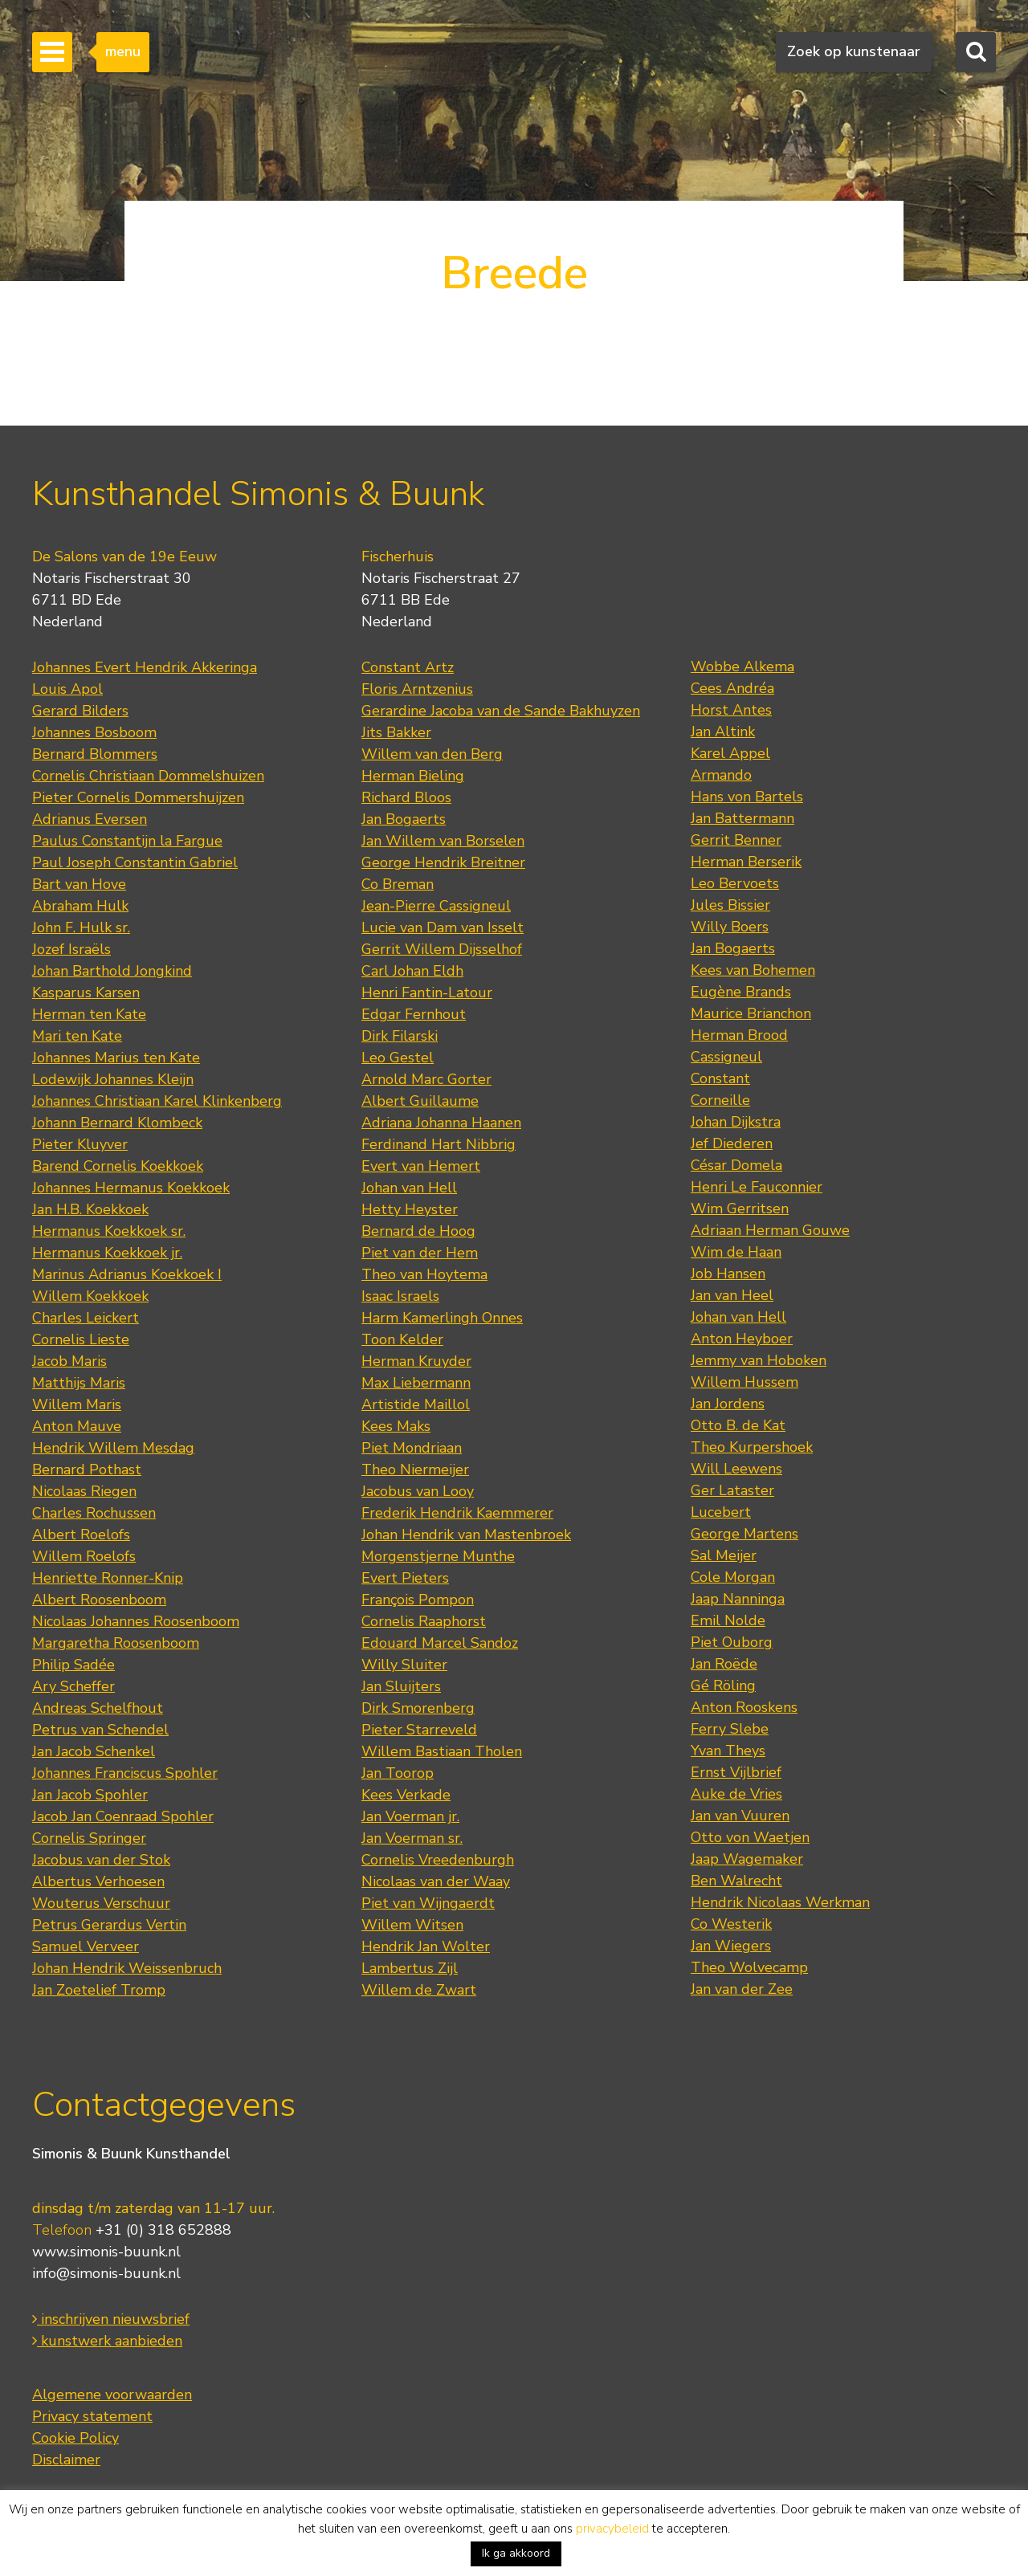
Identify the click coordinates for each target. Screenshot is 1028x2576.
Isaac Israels (400, 1296)
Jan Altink (723, 731)
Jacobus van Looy (417, 1491)
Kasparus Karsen (86, 992)
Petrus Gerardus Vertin (109, 1924)
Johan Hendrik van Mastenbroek (466, 1534)
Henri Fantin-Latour (426, 992)
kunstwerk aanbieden (107, 2340)
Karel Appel (730, 753)
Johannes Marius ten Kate (116, 1057)
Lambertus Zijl (409, 1968)
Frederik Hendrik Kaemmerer (457, 1512)
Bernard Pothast (86, 1469)
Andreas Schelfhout (97, 1708)
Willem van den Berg (432, 754)
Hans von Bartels (747, 796)
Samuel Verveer (85, 1946)
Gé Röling (723, 1685)
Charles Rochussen (94, 1512)
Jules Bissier (730, 905)
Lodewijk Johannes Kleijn (113, 1079)
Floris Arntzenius (417, 689)
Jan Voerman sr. (412, 1838)
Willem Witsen (412, 1924)
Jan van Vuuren (740, 1815)
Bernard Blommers (94, 754)
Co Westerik (731, 1924)
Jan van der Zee (742, 1989)
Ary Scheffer (73, 1686)
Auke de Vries (736, 1794)
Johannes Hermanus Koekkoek (131, 1187)
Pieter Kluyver (80, 1144)
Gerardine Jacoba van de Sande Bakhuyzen (500, 710)
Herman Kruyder (416, 1361)
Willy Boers (730, 926)
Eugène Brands (741, 991)
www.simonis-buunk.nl (106, 2251)
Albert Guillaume (420, 1101)
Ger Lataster (732, 1490)
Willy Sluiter (404, 1664)
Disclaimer (66, 2459)
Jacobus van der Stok (101, 1859)
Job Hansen (728, 1273)
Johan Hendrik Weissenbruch (127, 1968)
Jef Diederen (732, 1143)
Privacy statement (92, 2416)
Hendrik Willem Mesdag (113, 1447)
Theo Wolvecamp (749, 1967)
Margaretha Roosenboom (115, 1643)
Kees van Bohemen (753, 970)
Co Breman (397, 884)
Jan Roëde (724, 1663)
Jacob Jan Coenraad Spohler (123, 1816)
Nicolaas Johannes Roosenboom (135, 1621)
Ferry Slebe (730, 1728)
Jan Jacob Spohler (90, 1794)
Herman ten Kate (89, 1014)
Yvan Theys (728, 1750)
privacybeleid (612, 2529)
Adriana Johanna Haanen (441, 1122)
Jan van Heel (732, 1295)
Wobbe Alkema (742, 666)
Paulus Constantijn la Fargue (127, 840)
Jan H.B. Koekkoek (90, 1209)
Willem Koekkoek (90, 1296)
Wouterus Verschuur (101, 1903)
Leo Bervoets (735, 883)
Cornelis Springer (89, 1838)
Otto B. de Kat (738, 1425)
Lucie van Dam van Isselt (442, 927)
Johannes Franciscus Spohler (125, 1773)
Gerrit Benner (736, 840)
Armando (721, 775)
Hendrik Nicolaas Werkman (780, 1902)
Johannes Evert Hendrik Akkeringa (144, 667)
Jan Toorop (397, 1773)
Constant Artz (407, 667)
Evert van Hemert (420, 1166)
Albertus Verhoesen (98, 1881)
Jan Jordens (728, 1403)
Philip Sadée (73, 1664)
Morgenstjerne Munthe (438, 1556)
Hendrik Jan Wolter (425, 1946)
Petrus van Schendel (100, 1729)
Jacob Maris (69, 1361)
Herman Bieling (412, 775)
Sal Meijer (724, 1555)
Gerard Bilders (80, 710)
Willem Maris (76, 1404)
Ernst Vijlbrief (736, 1772)
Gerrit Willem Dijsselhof (441, 949)
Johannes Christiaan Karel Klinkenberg (157, 1101)
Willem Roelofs (84, 1556)
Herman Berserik (746, 861)
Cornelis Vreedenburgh (437, 1859)
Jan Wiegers (731, 1945)
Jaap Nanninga (738, 1598)
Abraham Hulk (80, 905)
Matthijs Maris (78, 1382)
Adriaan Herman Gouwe (770, 1230)
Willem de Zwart (418, 1989)
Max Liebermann (416, 1382)
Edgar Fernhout (413, 1014)
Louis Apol (67, 689)
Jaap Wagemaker (747, 1859)
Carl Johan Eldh (412, 970)
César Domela (736, 1165)
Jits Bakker (396, 732)
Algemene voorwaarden (112, 2394)
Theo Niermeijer (415, 1469)
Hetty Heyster (409, 1209)
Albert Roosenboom (99, 1599)
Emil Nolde (728, 1620)
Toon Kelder (402, 1339)
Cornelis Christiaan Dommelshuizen (148, 775)
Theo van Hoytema (424, 1274)
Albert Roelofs (81, 1534)
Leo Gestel (397, 1057)
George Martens (744, 1533)
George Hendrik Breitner (443, 862)
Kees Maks (395, 1426)
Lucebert (721, 1512)
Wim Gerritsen (740, 1208)
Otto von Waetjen (750, 1837)
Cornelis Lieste (80, 1339)
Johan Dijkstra (736, 1121)
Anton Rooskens (744, 1707)
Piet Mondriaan (411, 1447)
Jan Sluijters (401, 1686)
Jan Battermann (742, 818)
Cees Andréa (732, 688)
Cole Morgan (733, 1577)
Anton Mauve (76, 1426)
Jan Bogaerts (403, 819)
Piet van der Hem (419, 1252)
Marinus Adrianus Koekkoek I (127, 1274)
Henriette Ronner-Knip (107, 1578)
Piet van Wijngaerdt (428, 1903)
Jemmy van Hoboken (758, 1360)
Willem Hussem (744, 1382)
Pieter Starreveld (419, 1729)
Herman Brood (739, 1035)
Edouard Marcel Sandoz (439, 1643)
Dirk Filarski (399, 1035)
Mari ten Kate (77, 1035)
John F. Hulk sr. (81, 927)
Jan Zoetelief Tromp (98, 1989)
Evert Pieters (405, 1578)
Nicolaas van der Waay (435, 1881)
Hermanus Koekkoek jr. (107, 1252)
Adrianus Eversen (89, 819)
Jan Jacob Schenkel (93, 1751)
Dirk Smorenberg (418, 1708)
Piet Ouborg (732, 1642)
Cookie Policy (75, 2438)
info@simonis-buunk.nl (106, 2273)
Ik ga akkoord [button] (516, 2553)
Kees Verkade (406, 1794)
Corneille (720, 1100)
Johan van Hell (409, 1187)
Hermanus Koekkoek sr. (109, 1231)
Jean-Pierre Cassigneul (436, 905)
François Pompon (417, 1599)
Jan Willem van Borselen (442, 840)
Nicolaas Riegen (84, 1491)
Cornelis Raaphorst (423, 1621)
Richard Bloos (406, 797)
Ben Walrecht (736, 1880)
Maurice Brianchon (751, 1013)
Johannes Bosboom (94, 732)
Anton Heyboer (742, 1338)
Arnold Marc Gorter (426, 1079)
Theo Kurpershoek (752, 1447)
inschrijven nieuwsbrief (111, 2319)
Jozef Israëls (71, 949)
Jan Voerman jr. (410, 1816)
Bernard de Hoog (418, 1231)
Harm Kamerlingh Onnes (442, 1317)
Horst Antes (731, 709)
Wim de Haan (736, 1252)
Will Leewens (736, 1468)
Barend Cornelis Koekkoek (117, 1166)
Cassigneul (726, 1056)
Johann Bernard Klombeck (117, 1122)
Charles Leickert (85, 1317)
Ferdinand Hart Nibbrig (438, 1144)
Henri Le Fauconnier (756, 1186)
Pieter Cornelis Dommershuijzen (138, 797)
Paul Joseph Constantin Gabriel (135, 862)
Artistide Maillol (415, 1404)
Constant (720, 1078)
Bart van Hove (79, 884)
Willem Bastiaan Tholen (441, 1751)
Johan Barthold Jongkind (112, 970)
